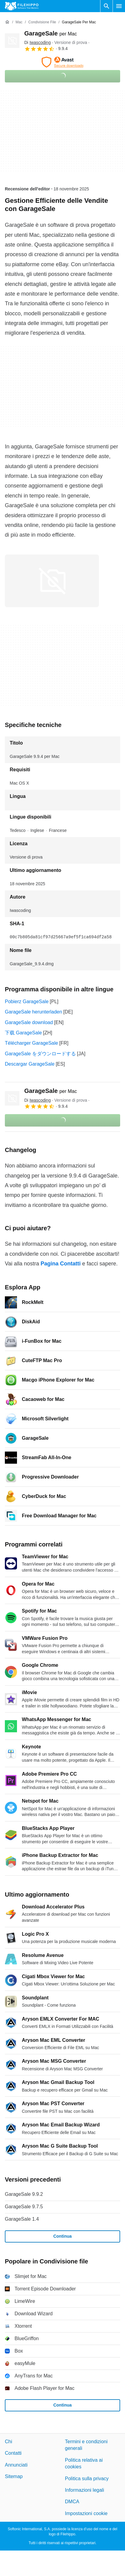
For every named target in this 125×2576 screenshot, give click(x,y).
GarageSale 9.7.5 (24, 2206)
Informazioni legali (84, 2490)
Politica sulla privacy (87, 2478)
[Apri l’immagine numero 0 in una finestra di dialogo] (52, 580)
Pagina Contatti (61, 1264)
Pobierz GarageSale (27, 1001)
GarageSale (50, 33)
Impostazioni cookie (86, 2513)
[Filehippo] (22, 6)
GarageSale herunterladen (33, 1011)
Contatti (13, 2453)
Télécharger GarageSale (31, 1043)
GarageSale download (29, 1022)
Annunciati (16, 2464)
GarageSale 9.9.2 (24, 2194)
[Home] (7, 22)
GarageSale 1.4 (22, 2219)
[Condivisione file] (42, 22)
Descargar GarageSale (30, 1064)
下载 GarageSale (23, 1032)
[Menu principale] (119, 6)
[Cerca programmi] (106, 6)
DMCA (72, 2501)
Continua (62, 2236)
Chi (8, 2441)
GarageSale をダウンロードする (40, 1053)
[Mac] (18, 22)
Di (37, 42)
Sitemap (14, 2476)
